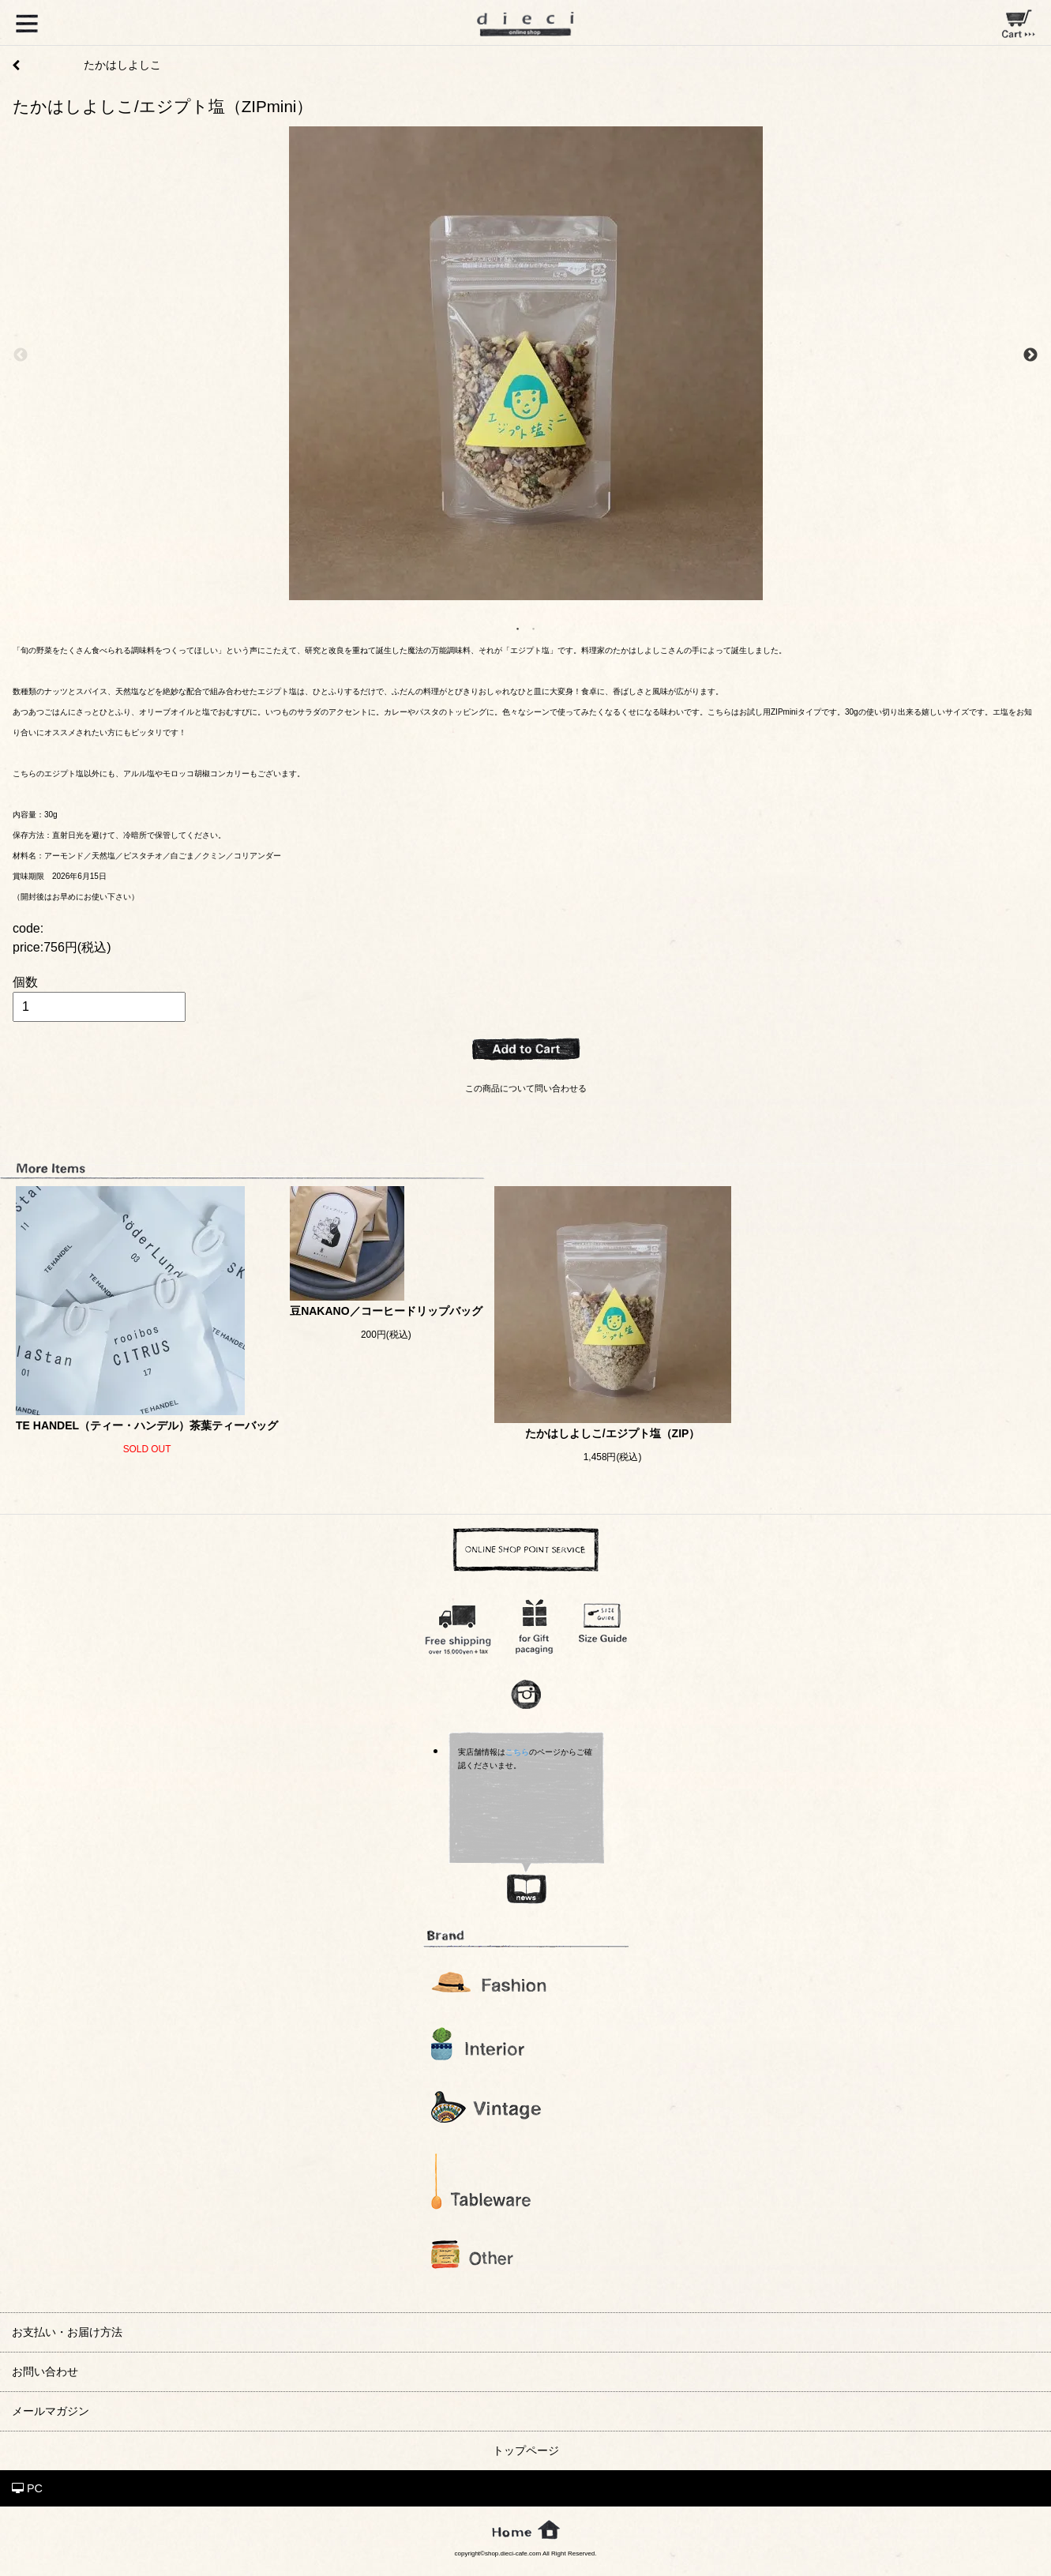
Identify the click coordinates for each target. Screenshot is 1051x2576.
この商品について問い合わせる (526, 1088)
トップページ (526, 2450)
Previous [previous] (20, 355)
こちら (517, 1752)
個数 (25, 982)
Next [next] (1030, 355)
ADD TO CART (525, 1049)
